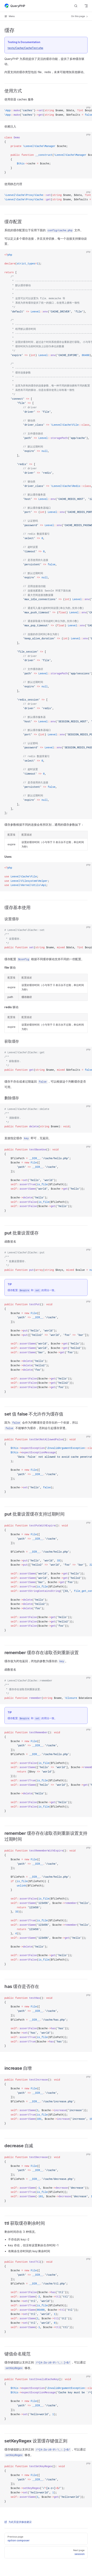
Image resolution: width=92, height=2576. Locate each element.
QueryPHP (14, 6)
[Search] (75, 6)
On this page (79, 16)
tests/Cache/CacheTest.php (25, 47)
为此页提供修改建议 (18, 2521)
